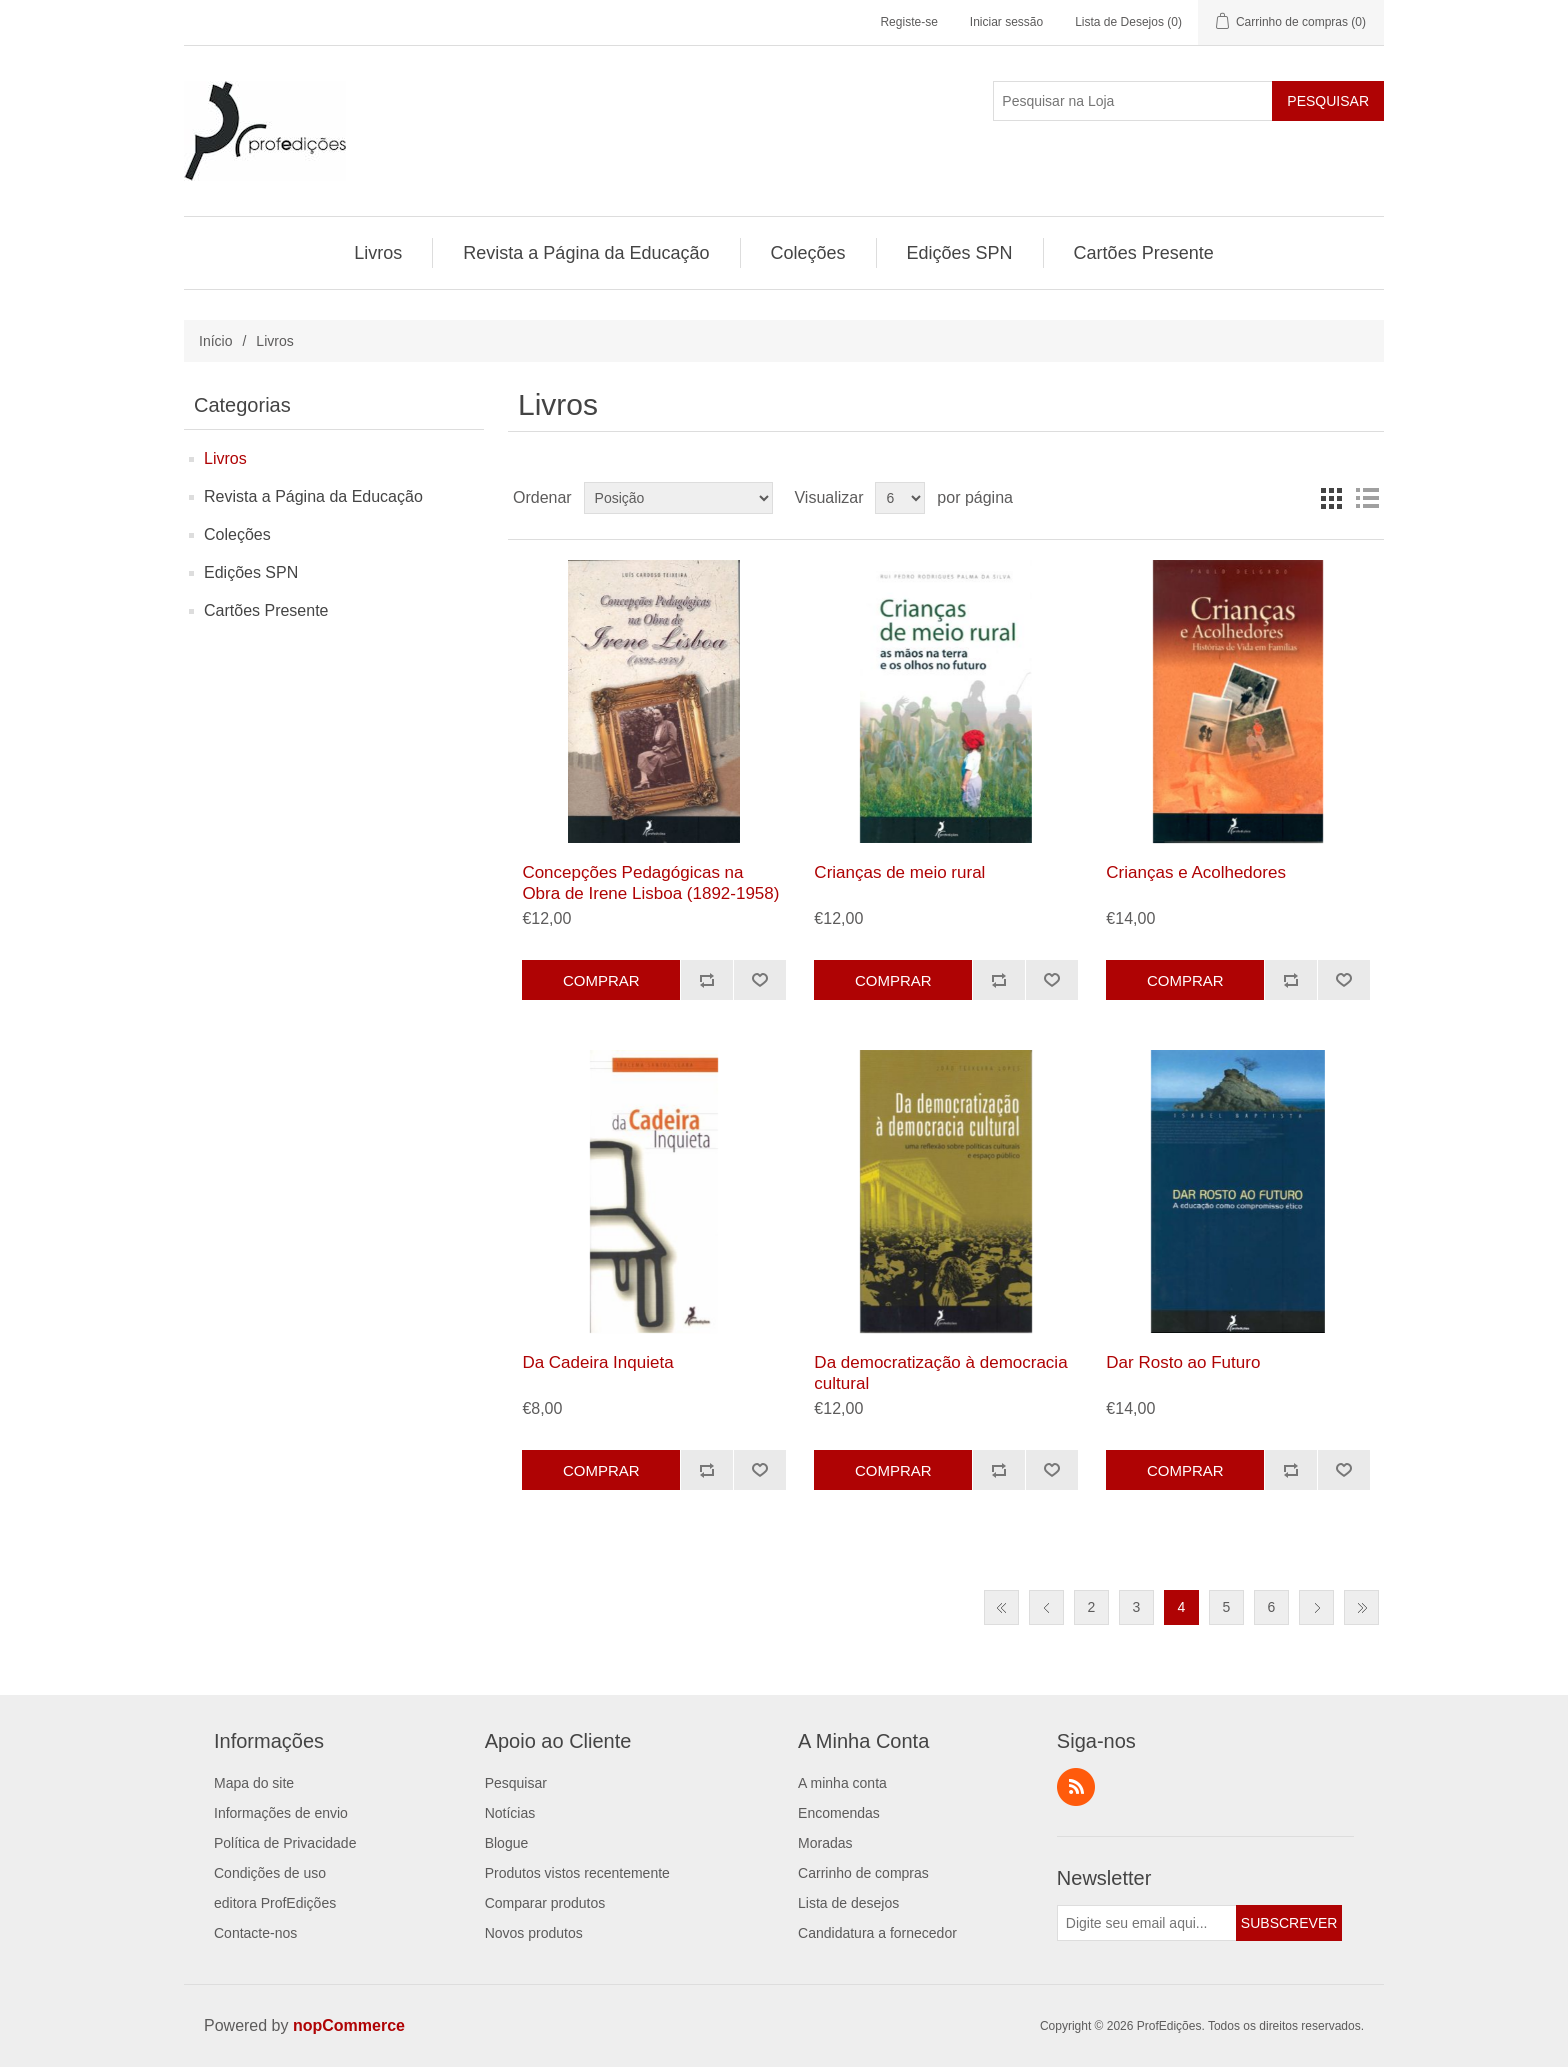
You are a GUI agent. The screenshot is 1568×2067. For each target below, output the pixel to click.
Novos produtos (534, 1933)
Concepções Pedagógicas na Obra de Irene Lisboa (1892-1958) (650, 882)
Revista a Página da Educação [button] (586, 253)
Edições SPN (251, 572)
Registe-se (908, 22)
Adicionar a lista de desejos (759, 980)
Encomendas (839, 1813)
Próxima (1316, 1607)
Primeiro (1001, 1607)
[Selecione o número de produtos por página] (900, 498)
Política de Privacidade (285, 1843)
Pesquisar (1328, 101)
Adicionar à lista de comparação (706, 980)
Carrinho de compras (863, 1873)
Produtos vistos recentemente (577, 1873)
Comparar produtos (545, 1903)
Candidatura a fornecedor (877, 1933)
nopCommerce (349, 2025)
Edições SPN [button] (960, 253)
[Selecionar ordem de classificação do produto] (678, 498)
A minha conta (842, 1783)
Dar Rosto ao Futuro (1183, 1362)
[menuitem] (378, 253)
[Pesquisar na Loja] (1133, 101)
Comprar (601, 980)
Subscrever (1289, 1923)
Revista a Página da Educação (313, 496)
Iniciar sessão (1006, 22)
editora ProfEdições (275, 1903)
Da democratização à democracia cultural (940, 1372)
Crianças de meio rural (899, 872)
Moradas (825, 1843)
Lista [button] (1367, 498)
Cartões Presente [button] (1144, 253)
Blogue (507, 1843)
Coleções (237, 534)
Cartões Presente (266, 610)
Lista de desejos (848, 1903)
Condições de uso (270, 1873)
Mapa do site (254, 1783)
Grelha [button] (1331, 498)
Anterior (1046, 1607)
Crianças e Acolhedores (1196, 872)
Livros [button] (378, 253)
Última (1361, 1607)
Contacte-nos (255, 1933)
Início (215, 341)
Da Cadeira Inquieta (597, 1362)
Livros (225, 458)
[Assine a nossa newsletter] (1147, 1923)
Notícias (510, 1813)
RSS (1076, 1787)
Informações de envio (281, 1813)
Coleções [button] (808, 253)
